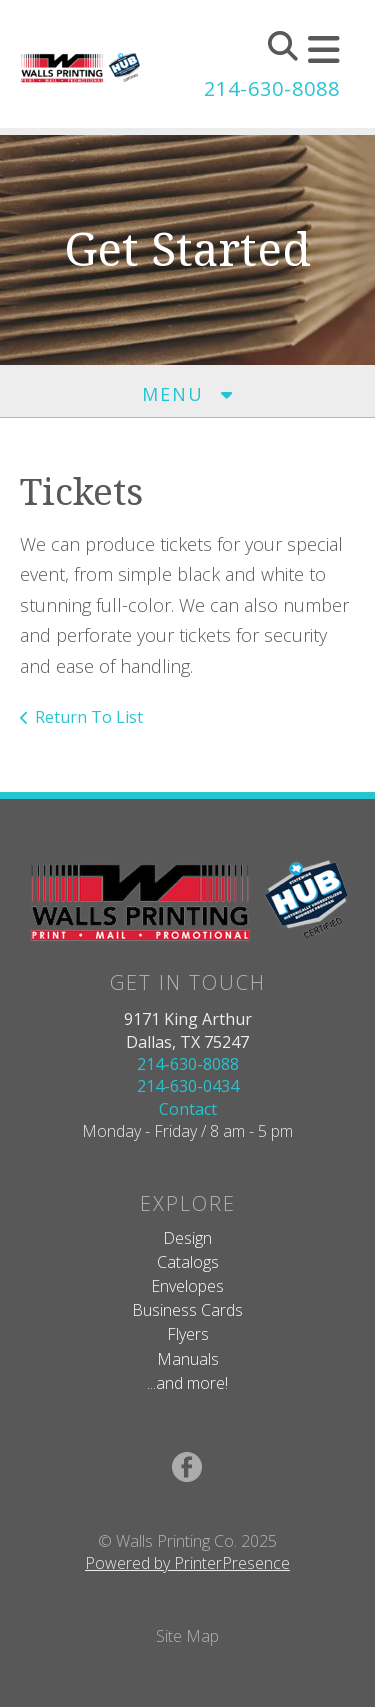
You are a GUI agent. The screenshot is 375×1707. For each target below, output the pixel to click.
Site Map (187, 1636)
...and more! (187, 1383)
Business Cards (187, 1310)
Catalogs (188, 1262)
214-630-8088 (272, 88)
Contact (188, 1109)
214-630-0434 (188, 1086)
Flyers (188, 1334)
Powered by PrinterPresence (187, 1563)
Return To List (89, 717)
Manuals (188, 1359)
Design (187, 1238)
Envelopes (187, 1286)
